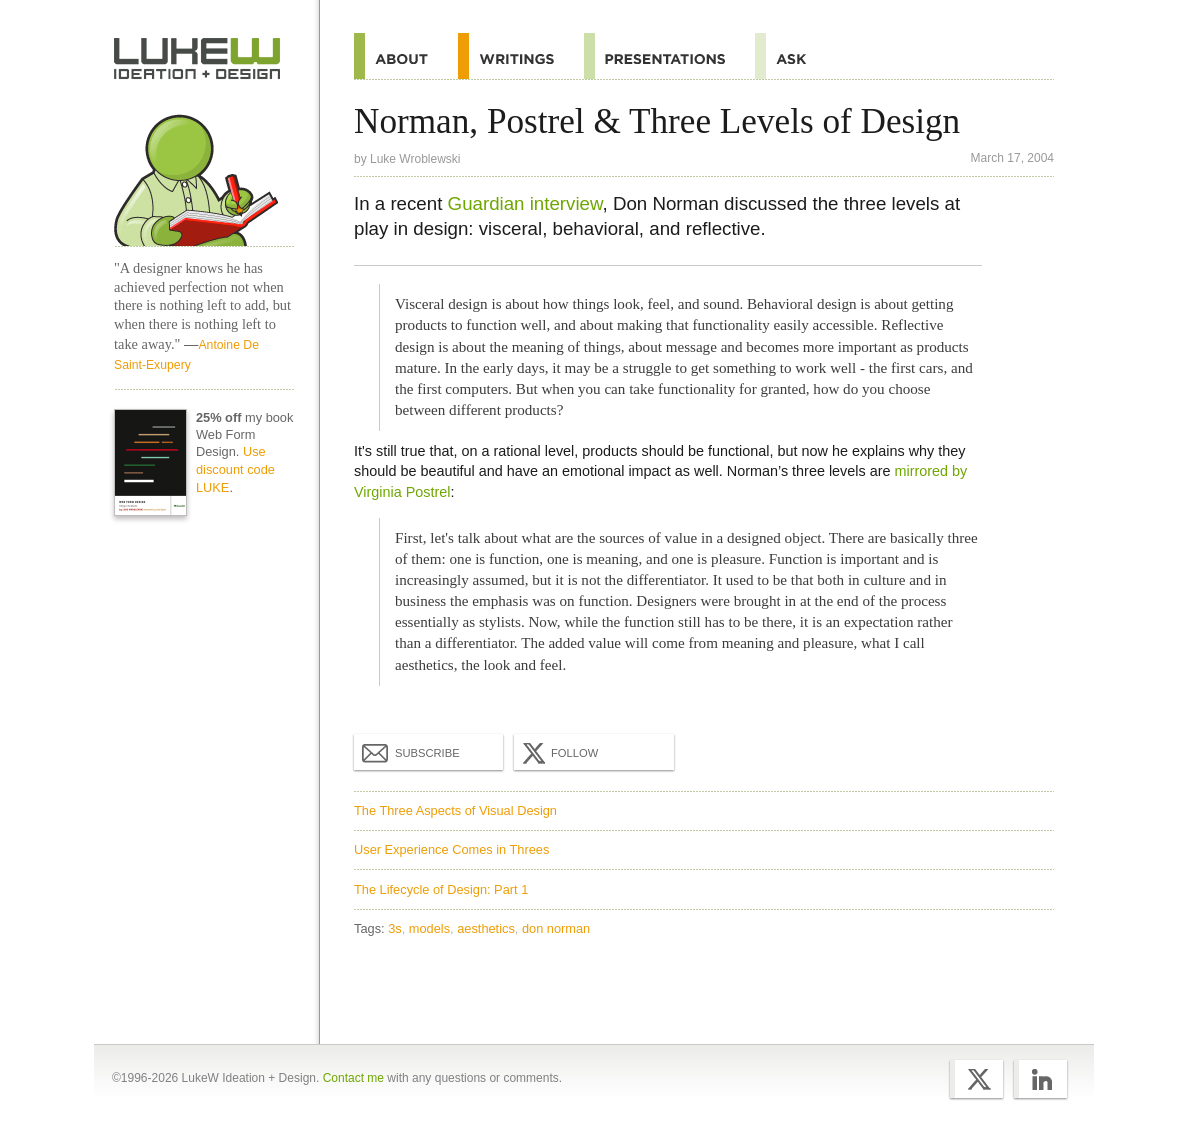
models (429, 928)
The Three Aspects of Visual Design (455, 810)
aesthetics (486, 928)
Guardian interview (525, 203)
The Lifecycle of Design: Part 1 (441, 889)
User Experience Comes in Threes (451, 849)
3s (395, 928)
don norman (556, 928)
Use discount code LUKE (235, 469)
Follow (558, 753)
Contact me (353, 1078)
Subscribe (411, 752)
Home (197, 59)
